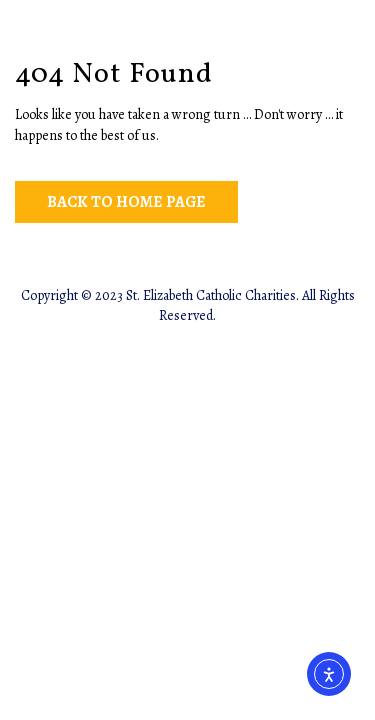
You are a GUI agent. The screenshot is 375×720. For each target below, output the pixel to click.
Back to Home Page (126, 202)
